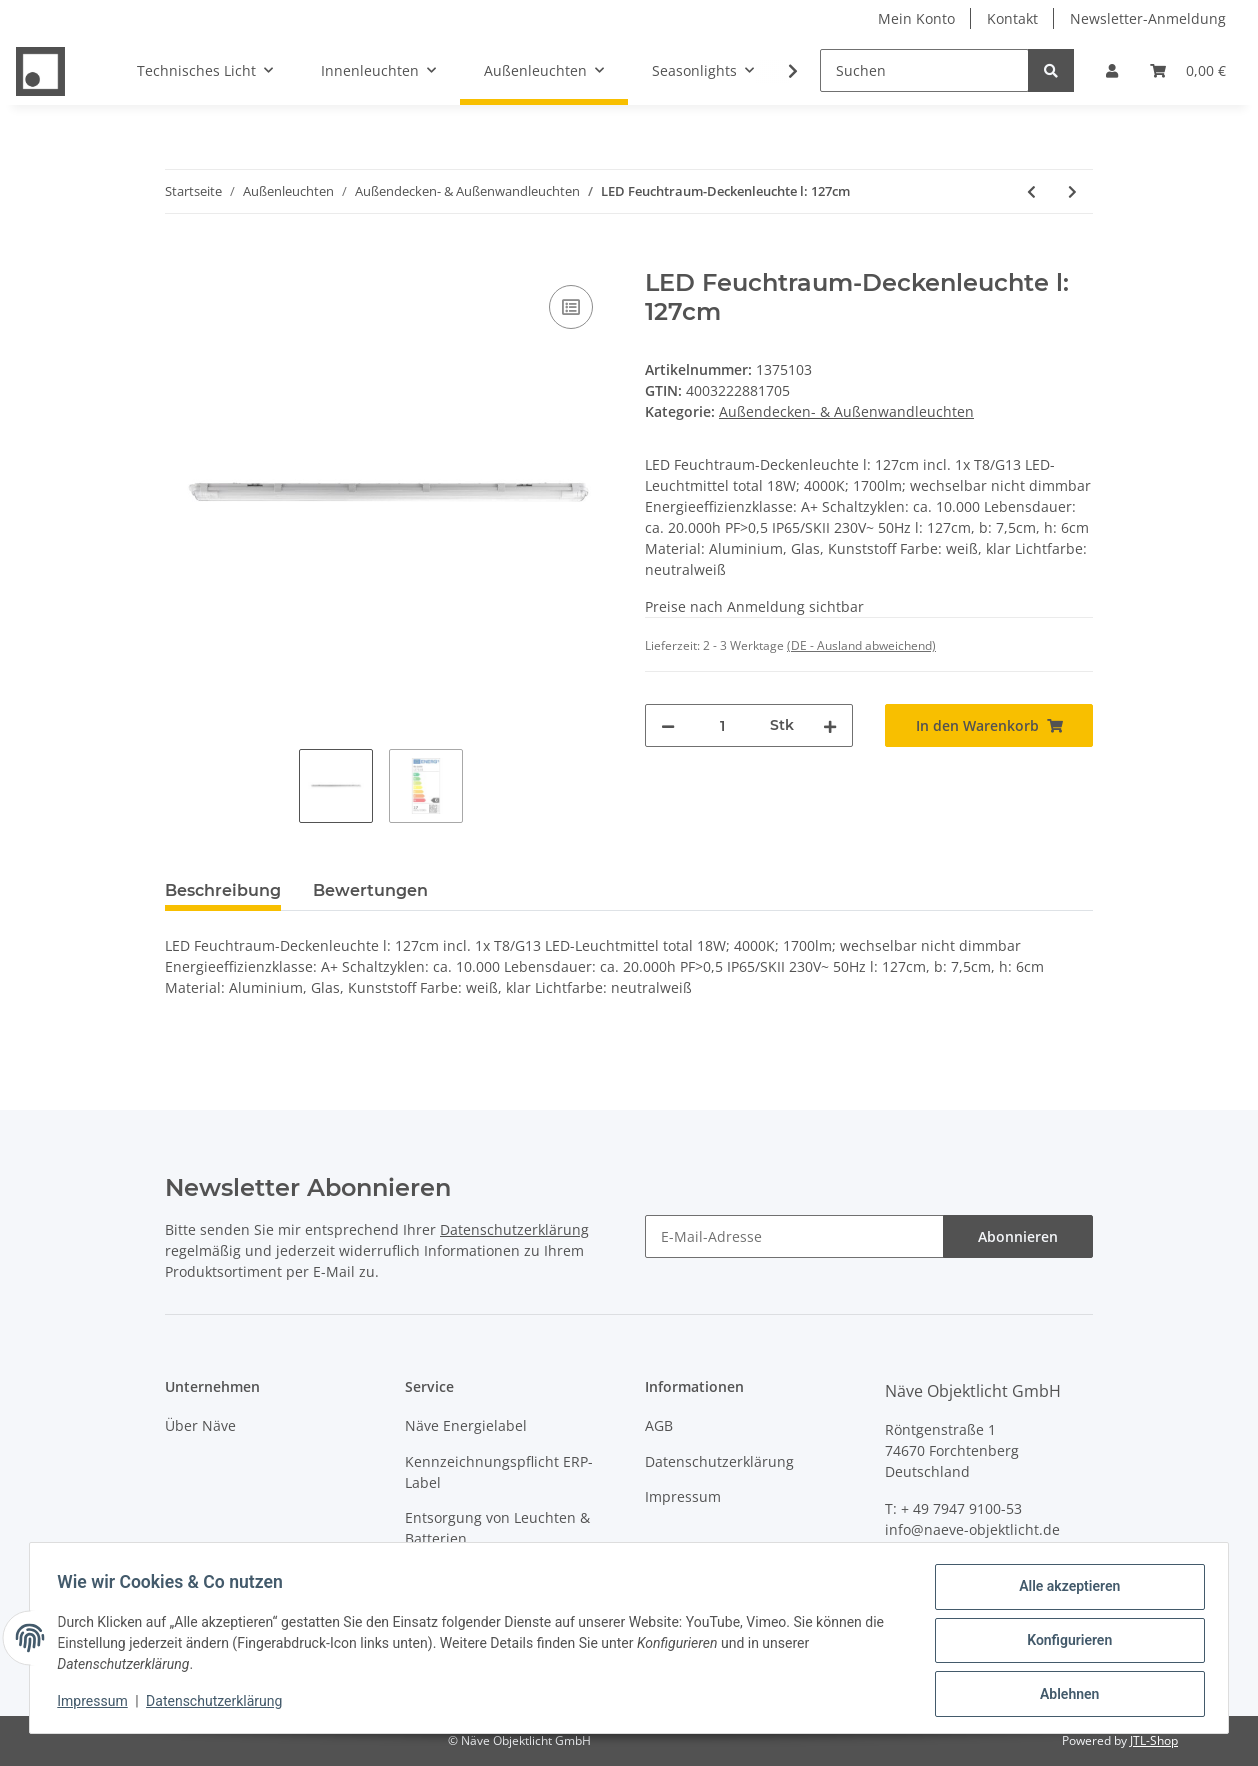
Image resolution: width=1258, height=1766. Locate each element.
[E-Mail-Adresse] (794, 1236)
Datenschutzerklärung (514, 1229)
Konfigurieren (1064, 1643)
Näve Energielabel (466, 1425)
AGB (659, 1425)
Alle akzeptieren (1064, 1591)
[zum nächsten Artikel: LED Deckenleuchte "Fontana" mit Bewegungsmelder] (1072, 191)
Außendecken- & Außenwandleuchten (846, 411)
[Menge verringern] (668, 725)
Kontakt (1012, 18)
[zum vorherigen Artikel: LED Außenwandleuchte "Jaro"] (1031, 191)
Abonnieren (1018, 1236)
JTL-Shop (1154, 1740)
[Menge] (722, 725)
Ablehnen (1064, 1695)
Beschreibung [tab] (223, 890)
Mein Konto (916, 18)
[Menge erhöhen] (830, 725)
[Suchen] (924, 70)
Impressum (683, 1496)
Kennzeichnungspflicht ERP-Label (499, 1472)
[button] (1112, 70)
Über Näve (200, 1425)
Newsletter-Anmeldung (1148, 18)
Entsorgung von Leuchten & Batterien (497, 1528)
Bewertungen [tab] (370, 890)
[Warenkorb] (1188, 70)
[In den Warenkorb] (181, 258)
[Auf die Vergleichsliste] (571, 307)
